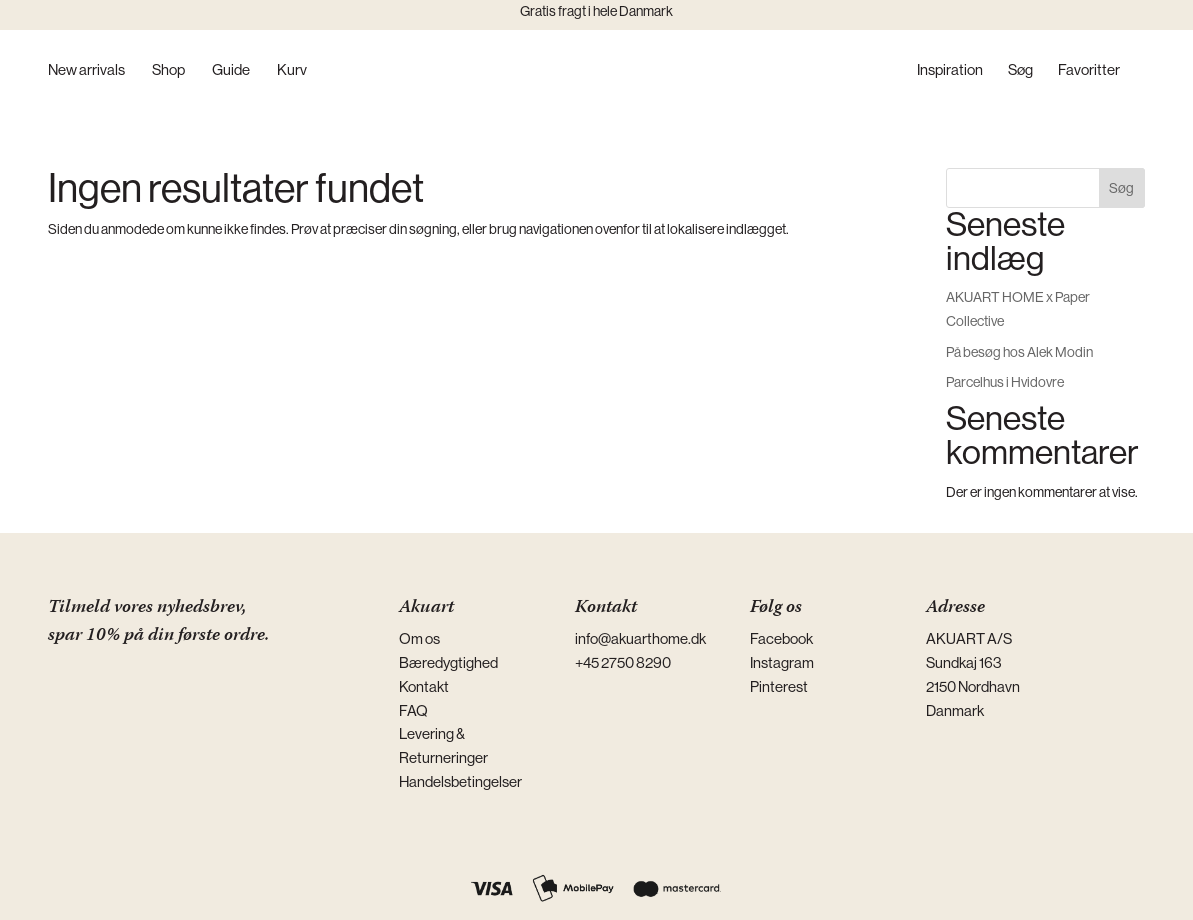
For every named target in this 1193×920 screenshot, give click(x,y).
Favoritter (1089, 70)
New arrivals (86, 70)
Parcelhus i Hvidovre (1005, 382)
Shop (168, 70)
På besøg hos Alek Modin (1019, 352)
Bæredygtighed (448, 662)
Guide (231, 70)
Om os (419, 638)
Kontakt (424, 686)
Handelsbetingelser (460, 781)
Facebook (781, 638)
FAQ (413, 710)
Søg (1020, 70)
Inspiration (950, 70)
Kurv (292, 70)
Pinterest (779, 686)
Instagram (782, 662)
